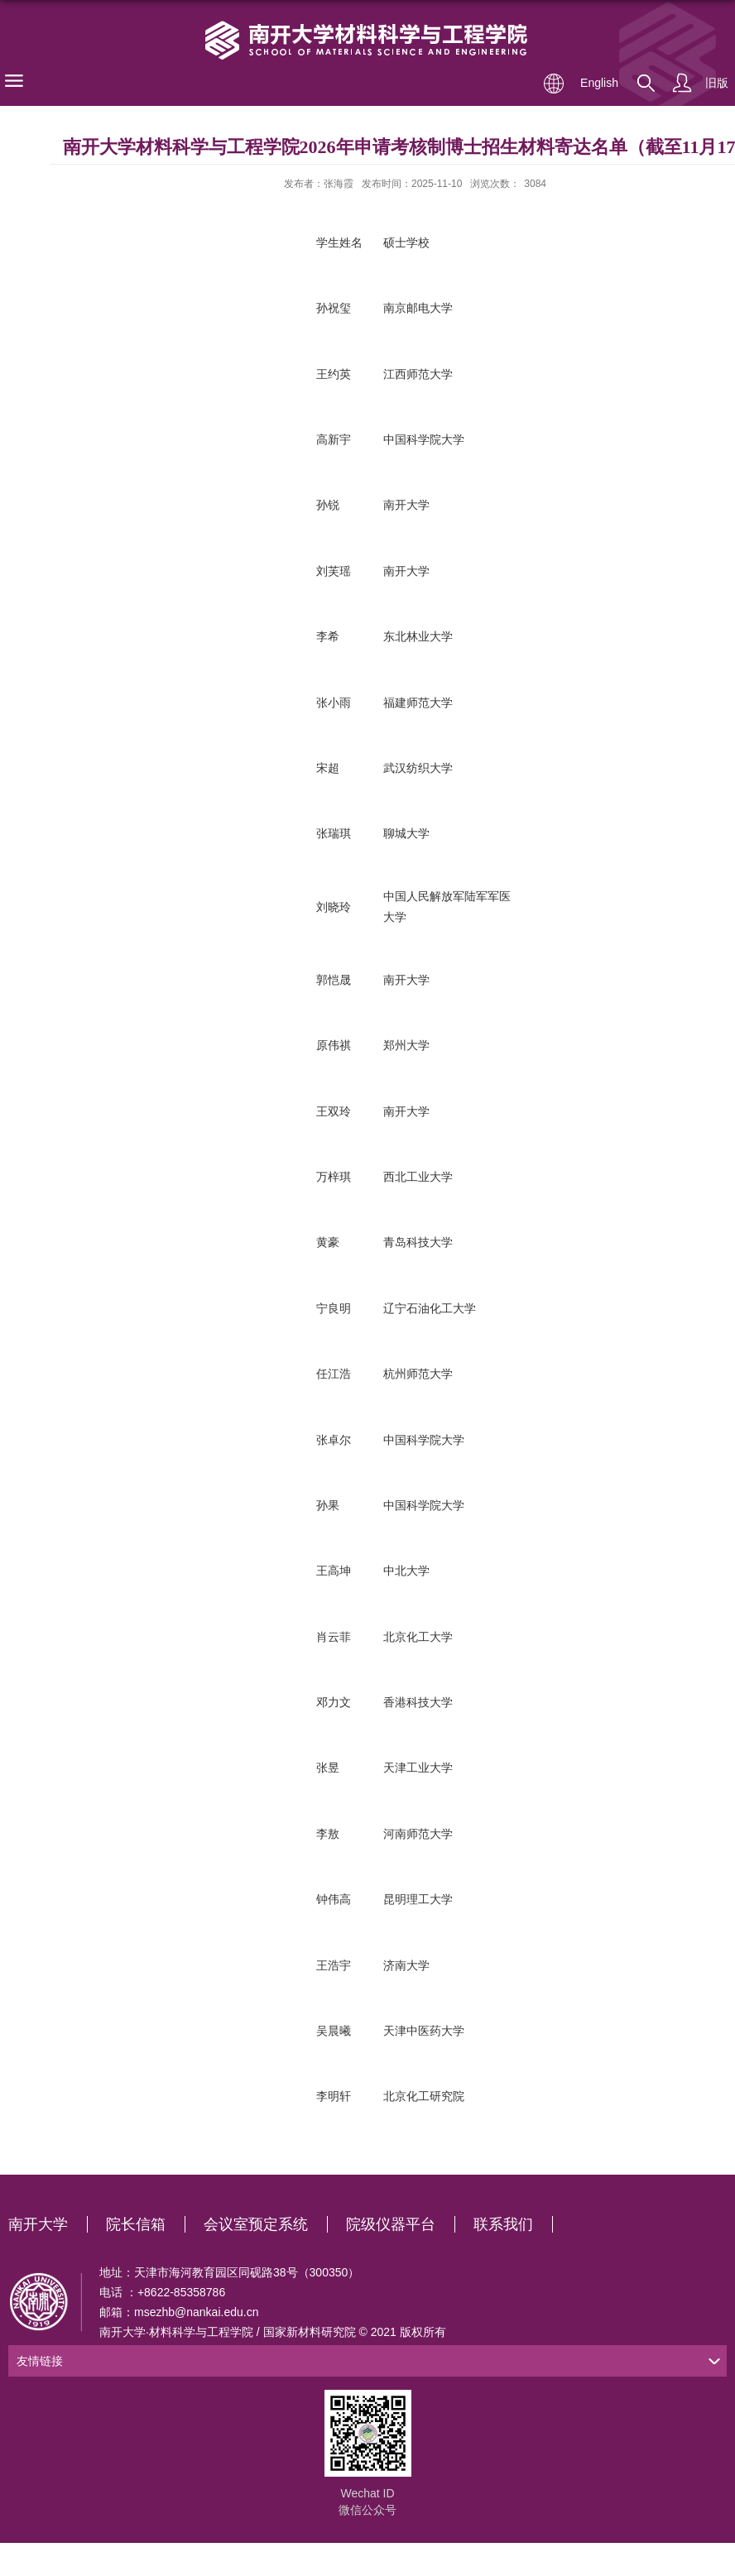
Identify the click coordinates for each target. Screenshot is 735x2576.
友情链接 (40, 2360)
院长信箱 (136, 2224)
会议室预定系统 (256, 2224)
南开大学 (38, 2224)
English (599, 82)
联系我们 (503, 2224)
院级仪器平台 (390, 2224)
